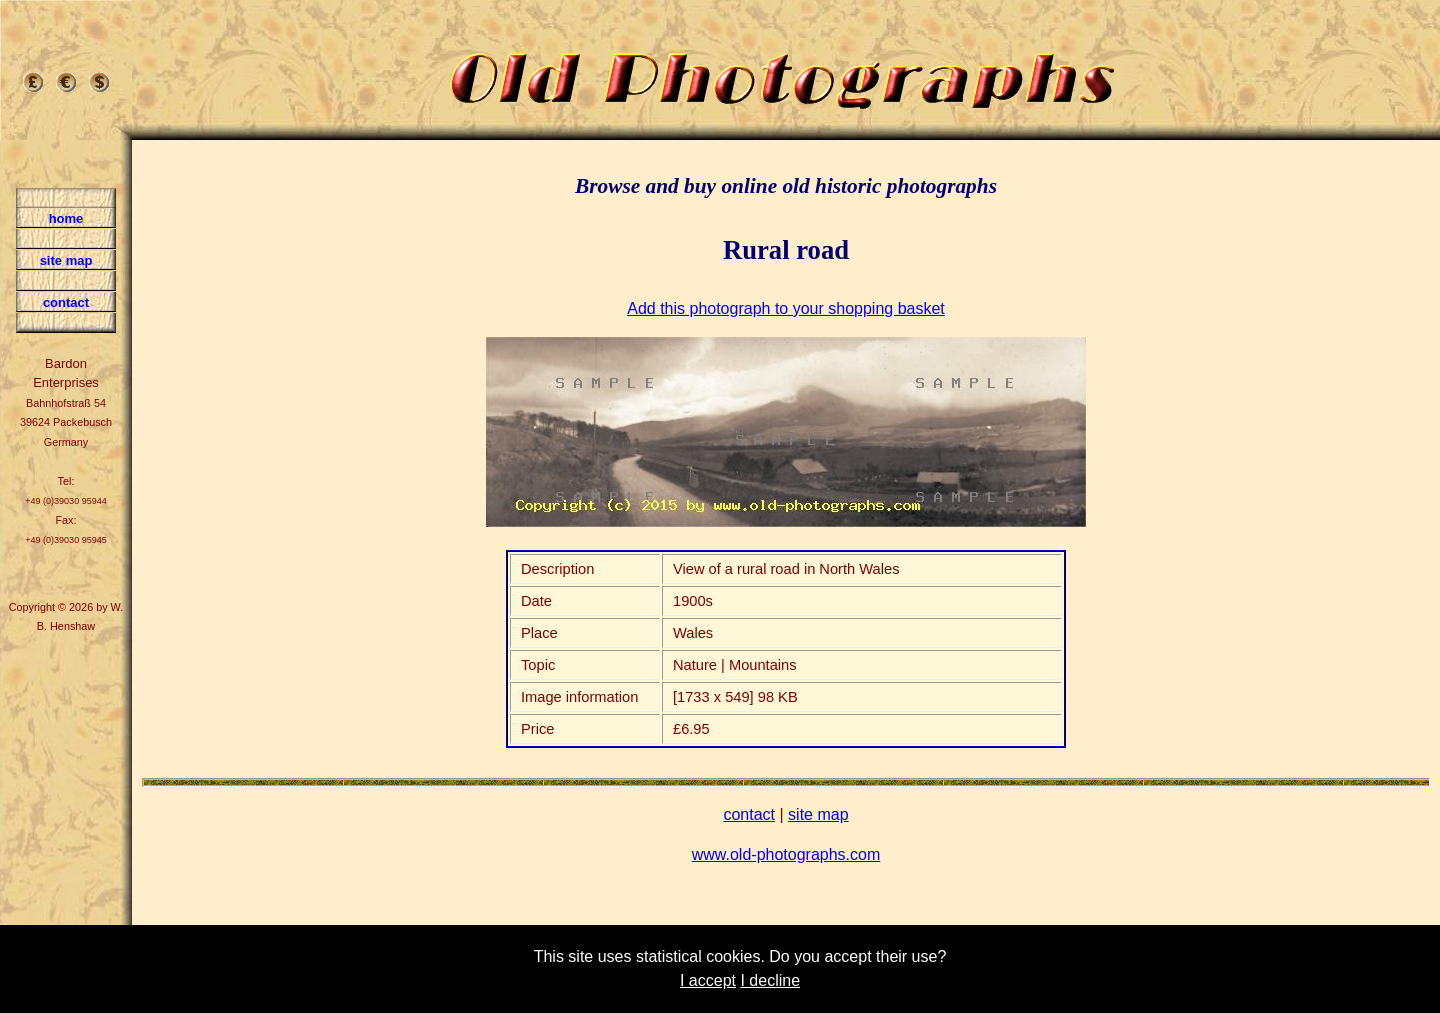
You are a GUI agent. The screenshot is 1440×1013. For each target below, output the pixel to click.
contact (749, 814)
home (66, 218)
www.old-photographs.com (786, 854)
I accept (708, 980)
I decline (770, 980)
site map (818, 814)
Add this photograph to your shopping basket (786, 308)
